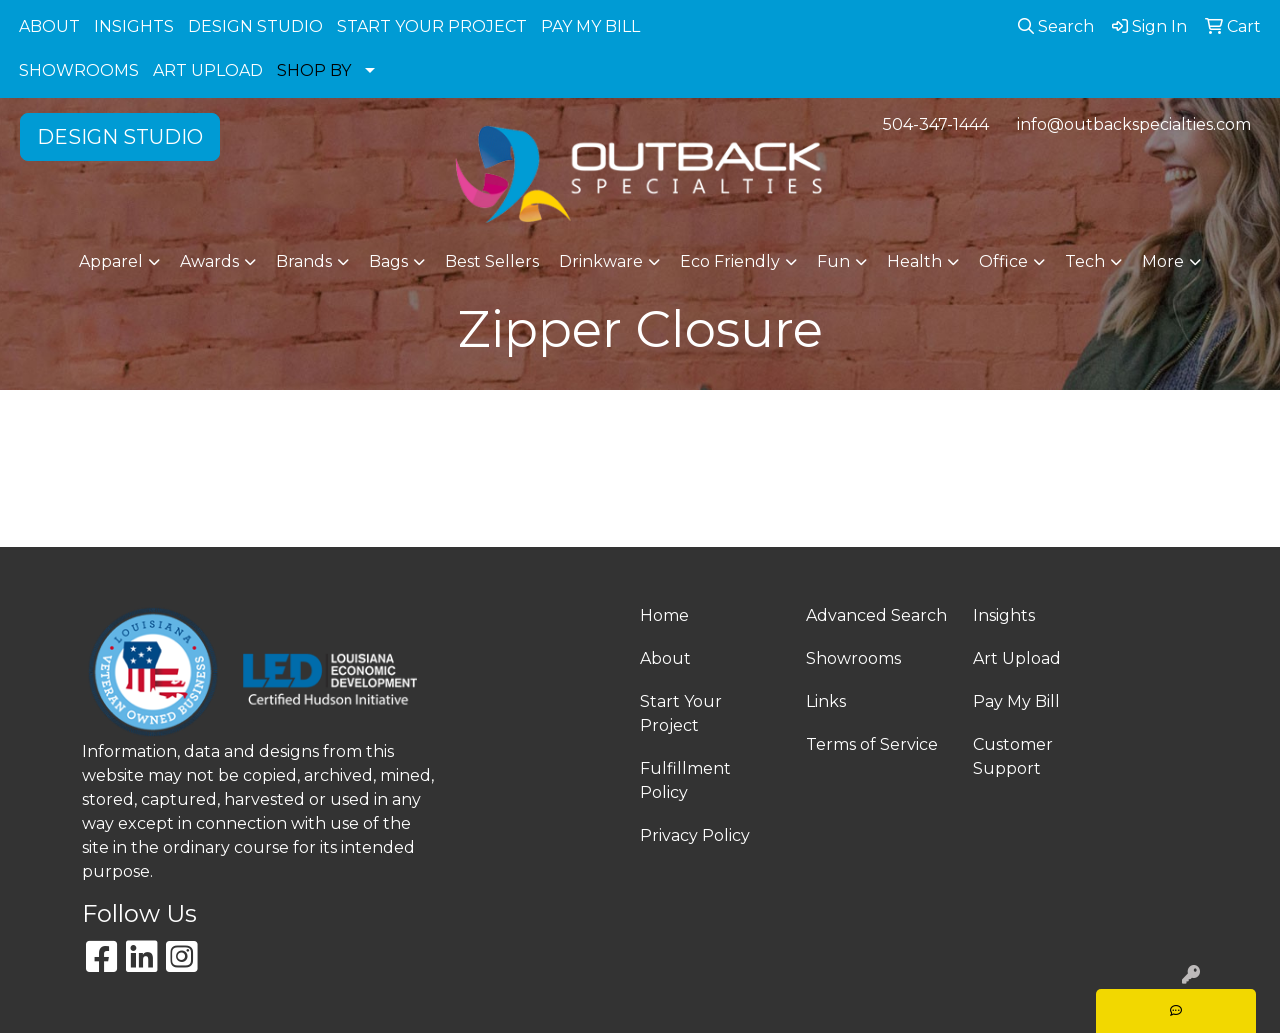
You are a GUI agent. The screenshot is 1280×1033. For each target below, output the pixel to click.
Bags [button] (388, 261)
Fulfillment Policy (685, 780)
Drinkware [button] (601, 261)
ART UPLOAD (208, 70)
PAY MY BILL (590, 26)
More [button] (1163, 261)
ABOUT (49, 26)
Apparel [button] (111, 261)
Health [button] (914, 261)
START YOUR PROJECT (432, 26)
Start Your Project (681, 713)
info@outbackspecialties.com (1134, 124)
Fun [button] (833, 261)
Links (826, 701)
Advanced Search (876, 615)
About (665, 658)
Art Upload (1017, 658)
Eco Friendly (730, 261)
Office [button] (1003, 261)
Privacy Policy (695, 835)
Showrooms (853, 658)
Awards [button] (209, 261)
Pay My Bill (1016, 701)
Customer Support (1013, 756)
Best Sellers (492, 261)
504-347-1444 (936, 124)
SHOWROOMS (79, 70)
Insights (1004, 615)
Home (664, 615)
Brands (304, 261)
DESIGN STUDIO (255, 26)
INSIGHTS (134, 26)
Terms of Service (872, 744)
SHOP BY (314, 70)
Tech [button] (1085, 261)
